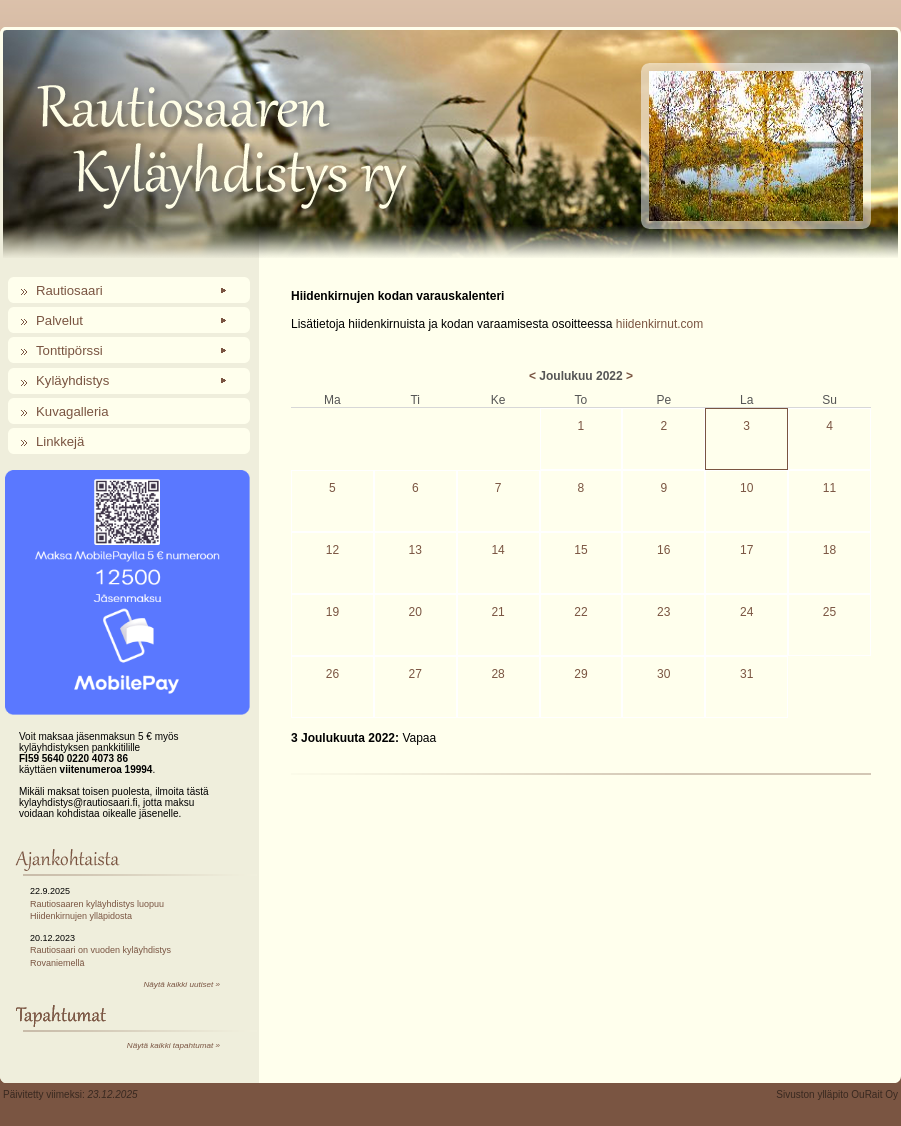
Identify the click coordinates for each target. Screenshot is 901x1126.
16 (663, 550)
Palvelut (59, 320)
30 (663, 674)
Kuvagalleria (72, 411)
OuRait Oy (874, 1094)
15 (580, 550)
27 (415, 674)
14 (497, 550)
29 (580, 674)
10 (746, 488)
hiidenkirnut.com (659, 324)
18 (829, 550)
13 (415, 550)
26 (332, 674)
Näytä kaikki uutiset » (182, 984)
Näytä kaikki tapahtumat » (173, 1045)
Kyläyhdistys (72, 380)
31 (746, 674)
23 (663, 612)
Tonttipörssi (69, 350)
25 (829, 612)
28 (497, 674)
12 (332, 550)
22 (580, 612)
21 (497, 612)
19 (332, 612)
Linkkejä (60, 441)
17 (746, 550)
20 (415, 612)
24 (746, 612)
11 (829, 488)
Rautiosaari (69, 290)
